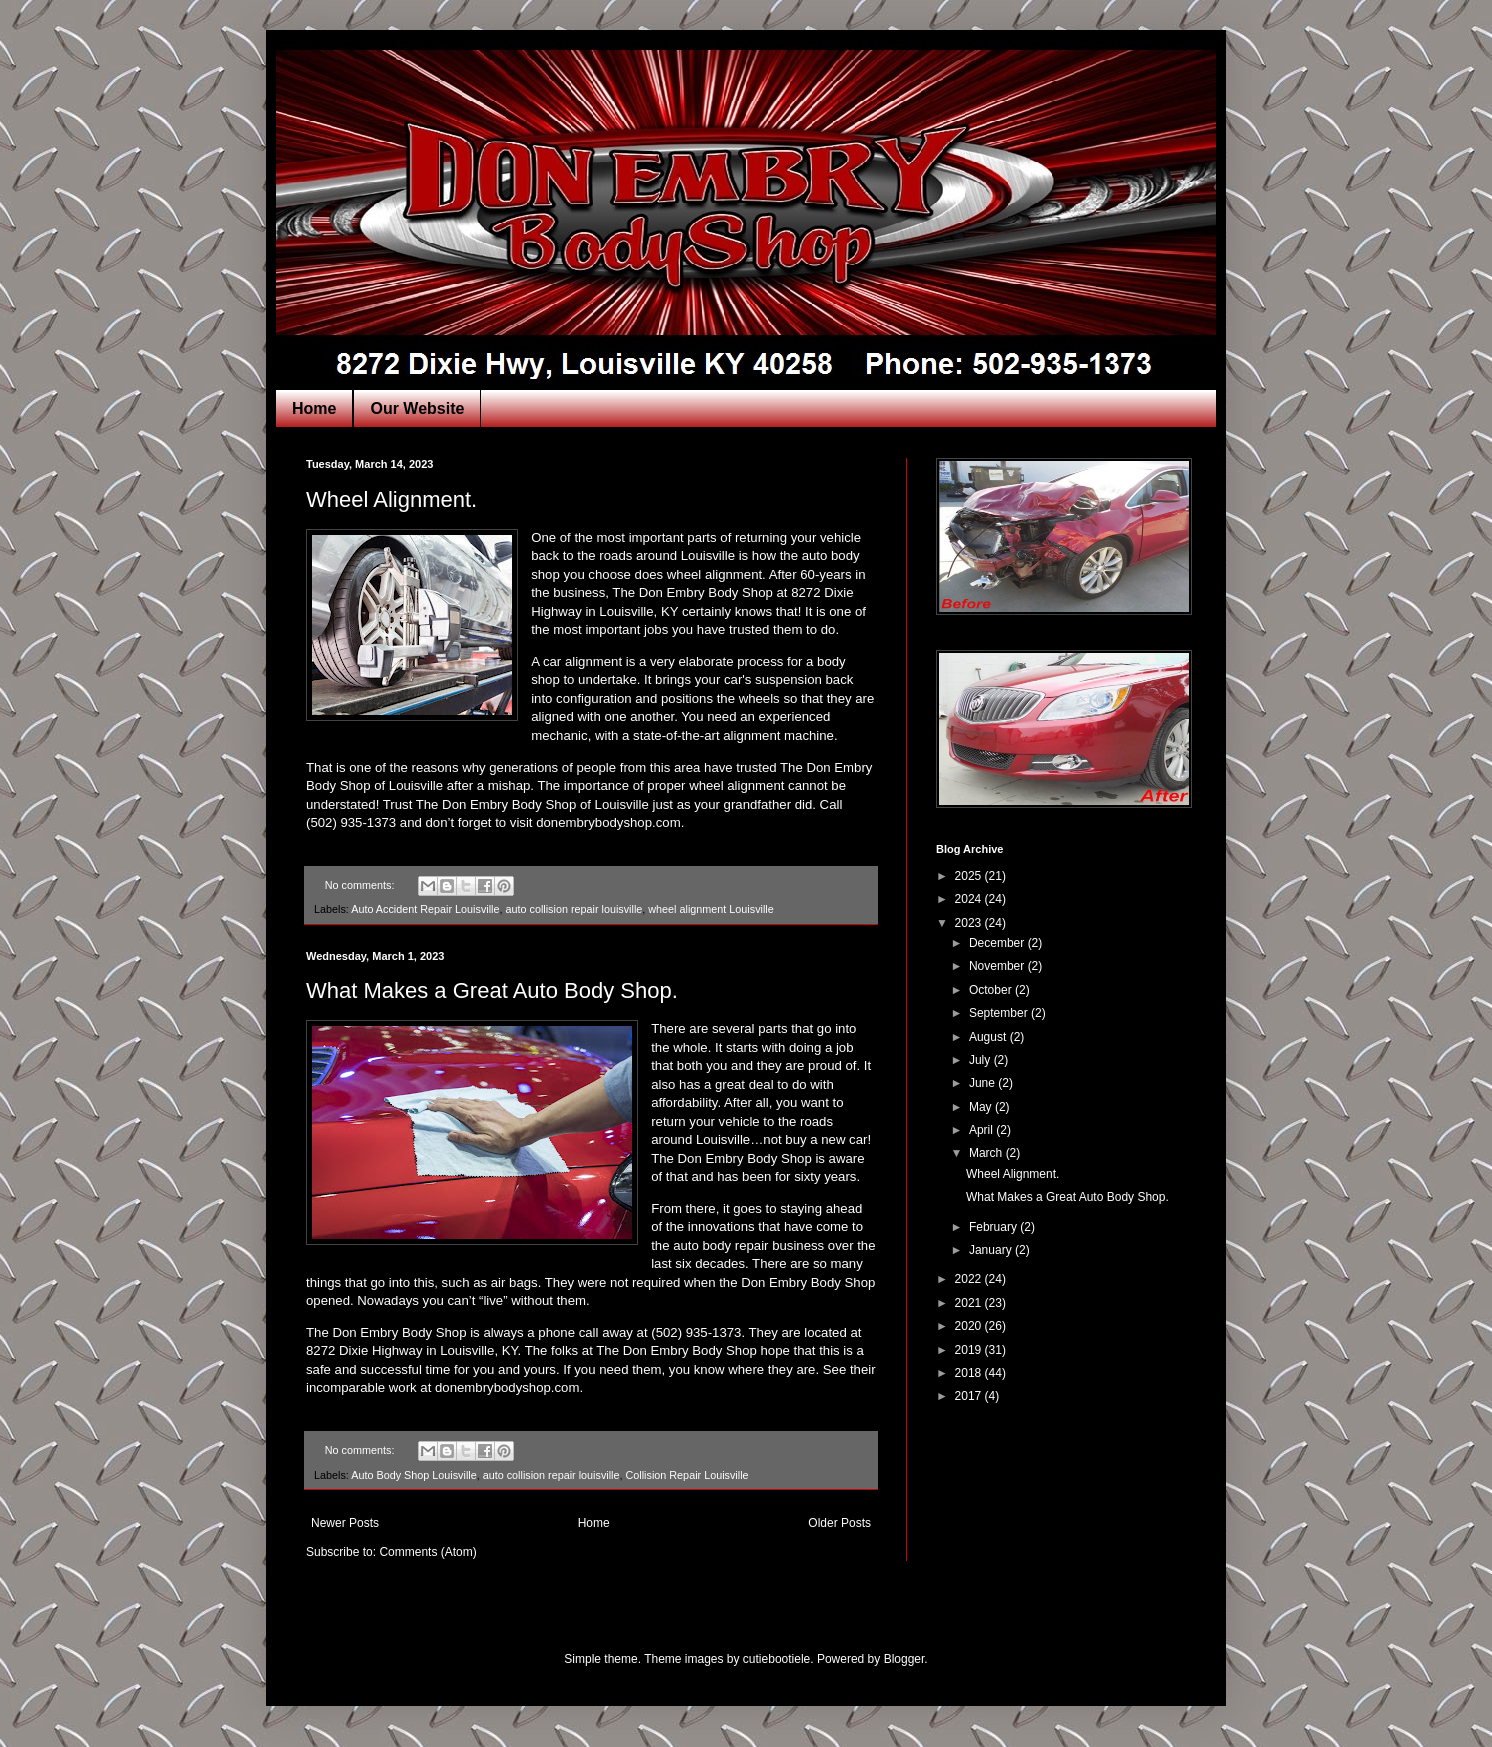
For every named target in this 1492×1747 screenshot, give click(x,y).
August (989, 1037)
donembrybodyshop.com (608, 822)
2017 (970, 1396)
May (982, 1107)
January (992, 1250)
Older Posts (839, 1523)
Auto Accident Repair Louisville (425, 909)
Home (314, 408)
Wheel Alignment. (391, 499)
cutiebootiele (776, 1659)
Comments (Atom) (427, 1552)
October (992, 990)
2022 (970, 1279)
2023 (970, 923)
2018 (970, 1373)
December (998, 943)
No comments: (361, 885)
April (982, 1130)
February (994, 1227)
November (998, 966)
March (987, 1153)
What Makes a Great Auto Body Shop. (492, 990)
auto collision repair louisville (573, 909)
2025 (970, 876)
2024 (970, 899)
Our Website (417, 408)
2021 (970, 1303)
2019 (970, 1350)
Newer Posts (345, 1523)
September (1000, 1013)
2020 (970, 1326)
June (983, 1083)
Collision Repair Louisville (687, 1475)
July (981, 1060)
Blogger (904, 1659)
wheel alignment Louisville (710, 909)
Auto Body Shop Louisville (413, 1475)
